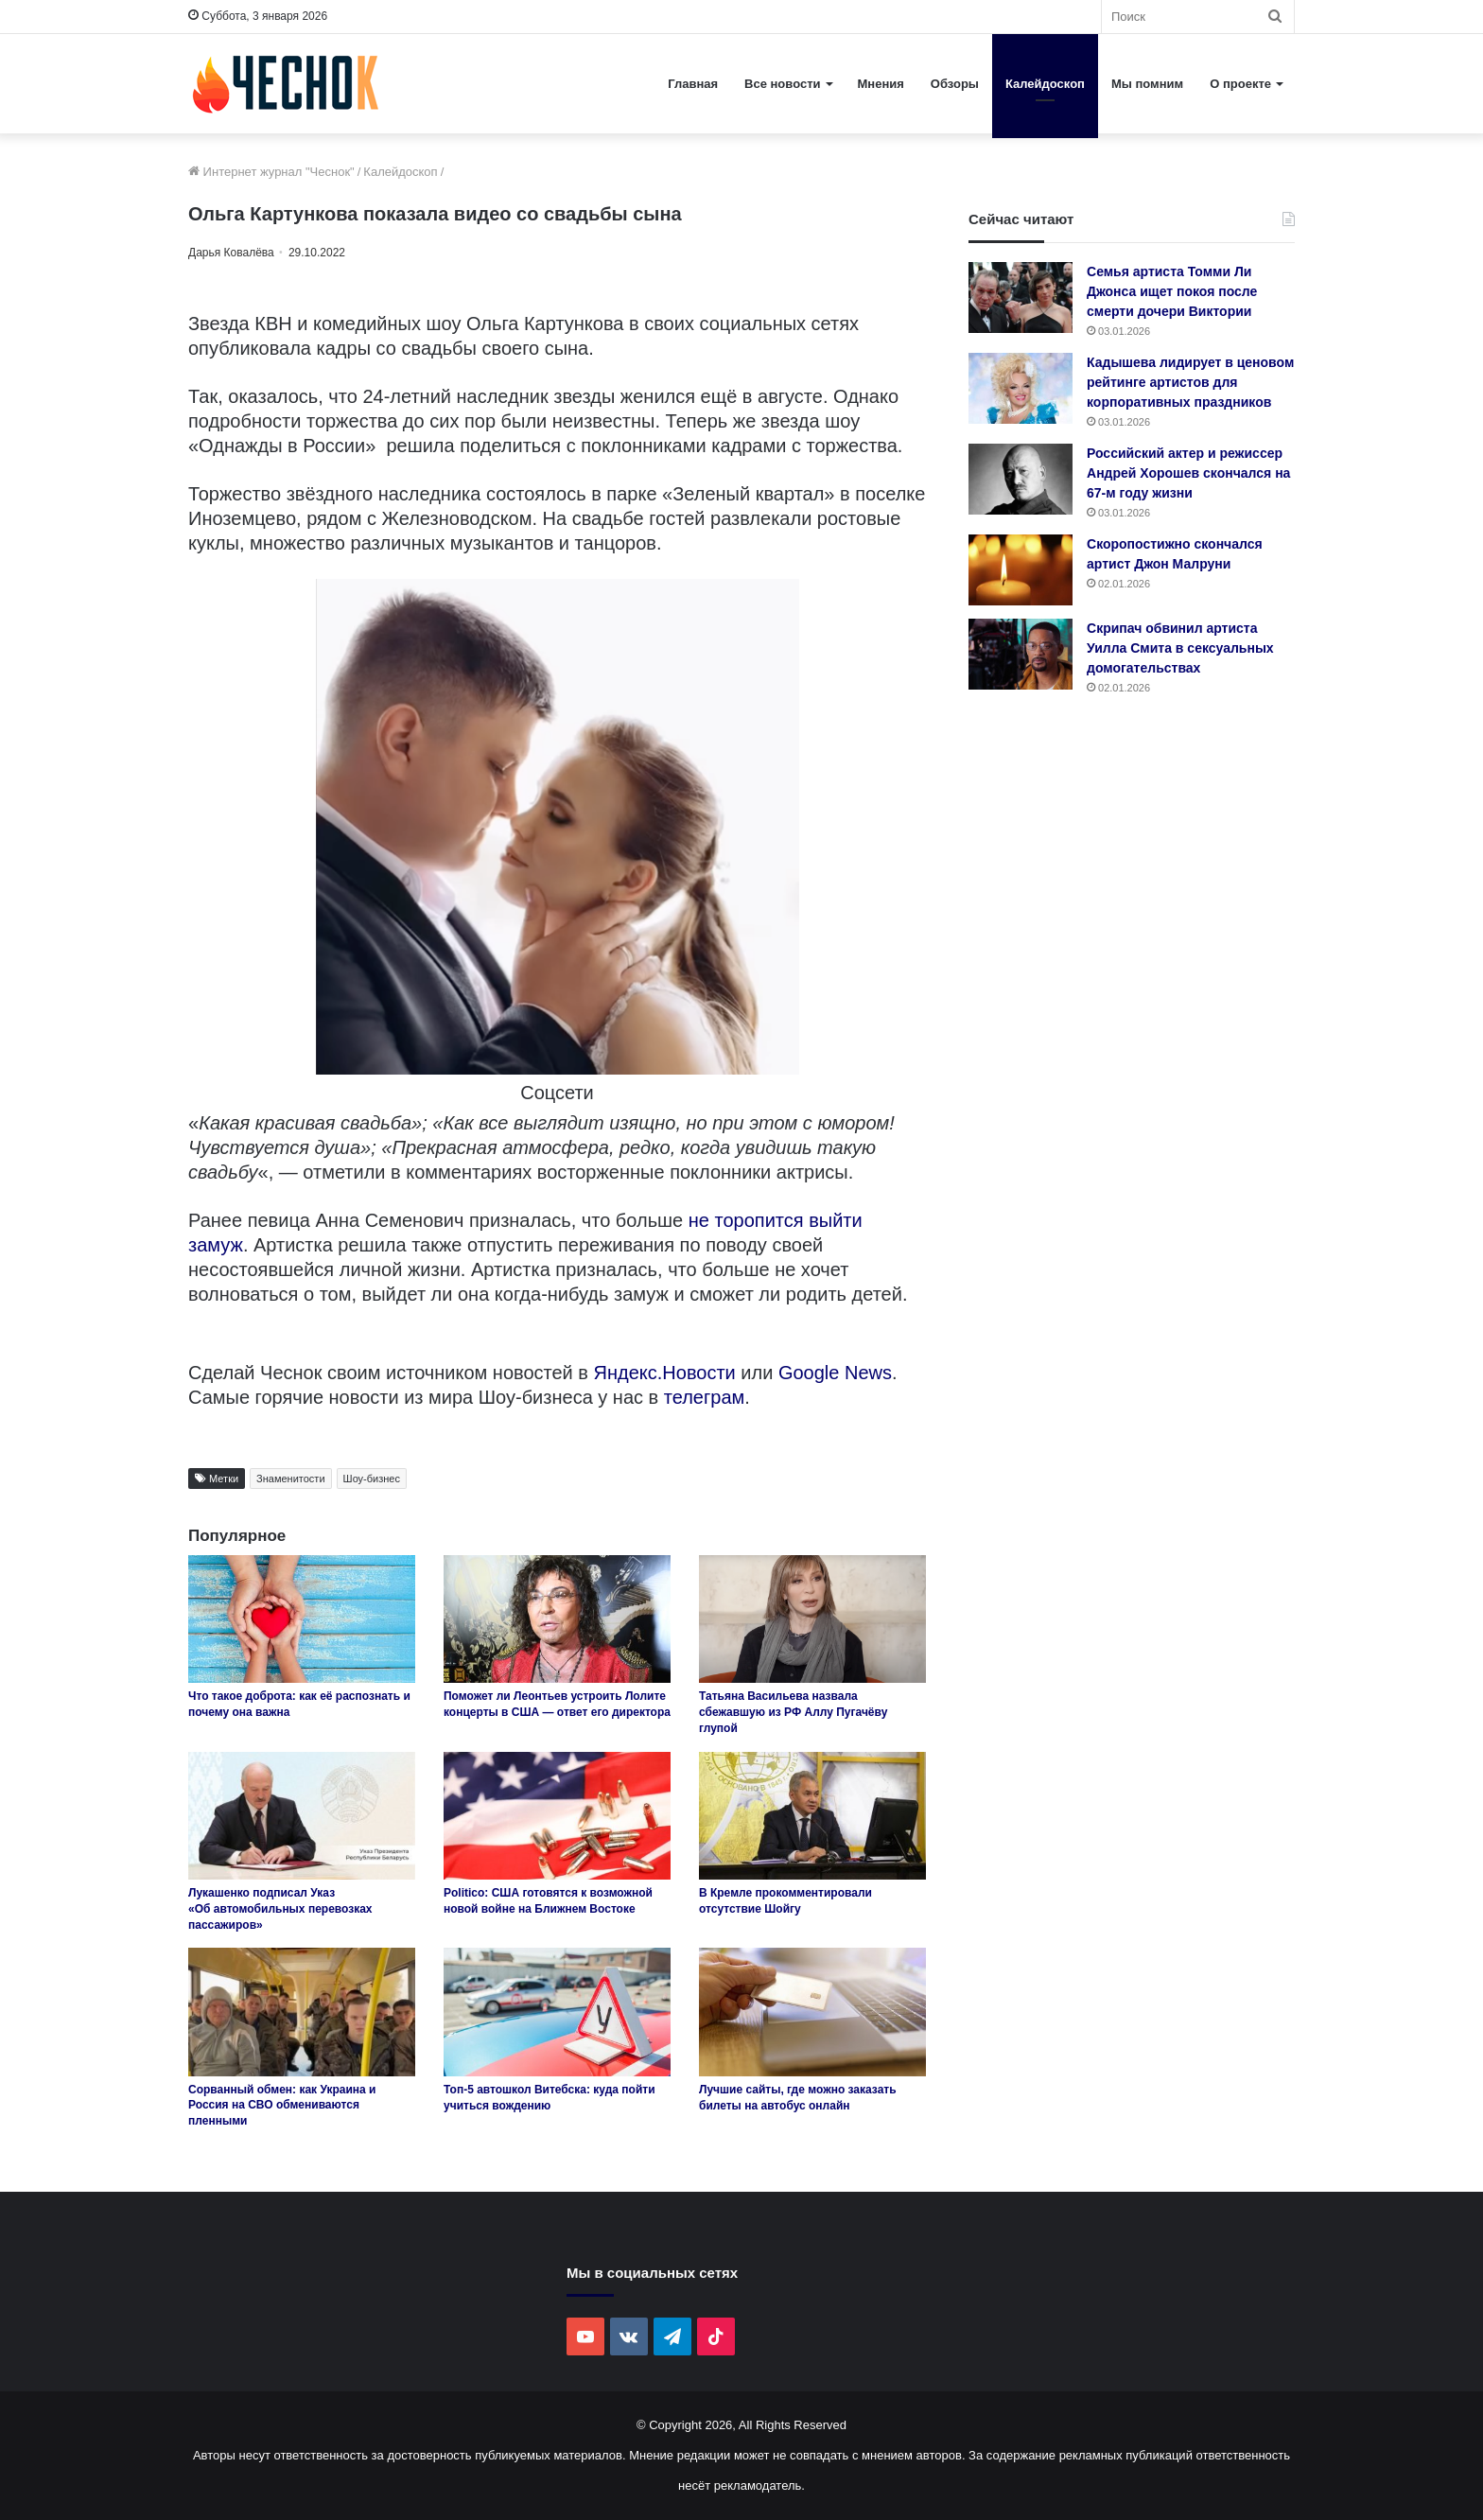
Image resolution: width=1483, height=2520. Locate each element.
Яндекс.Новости (665, 1372)
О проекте (1240, 84)
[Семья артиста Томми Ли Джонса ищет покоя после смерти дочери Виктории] (1020, 297)
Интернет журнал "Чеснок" (271, 172)
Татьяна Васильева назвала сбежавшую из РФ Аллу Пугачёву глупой (793, 1712)
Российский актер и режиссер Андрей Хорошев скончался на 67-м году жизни (1188, 473)
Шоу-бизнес (371, 1478)
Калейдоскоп (1045, 84)
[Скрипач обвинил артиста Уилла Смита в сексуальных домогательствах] (1020, 654)
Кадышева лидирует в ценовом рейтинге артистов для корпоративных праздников (1190, 382)
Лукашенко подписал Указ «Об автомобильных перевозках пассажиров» (280, 1909)
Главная (693, 84)
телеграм (704, 1397)
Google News (835, 1372)
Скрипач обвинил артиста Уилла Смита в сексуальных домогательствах (1180, 648)
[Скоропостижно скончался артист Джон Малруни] (1020, 569)
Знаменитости (290, 1478)
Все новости (782, 84)
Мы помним (1147, 84)
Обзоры (955, 84)
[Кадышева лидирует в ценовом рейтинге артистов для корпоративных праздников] (1020, 388)
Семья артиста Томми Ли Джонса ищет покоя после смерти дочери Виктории (1172, 291)
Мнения (881, 84)
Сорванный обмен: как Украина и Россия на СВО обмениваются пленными (281, 2105)
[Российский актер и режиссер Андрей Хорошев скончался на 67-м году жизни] (1020, 479)
